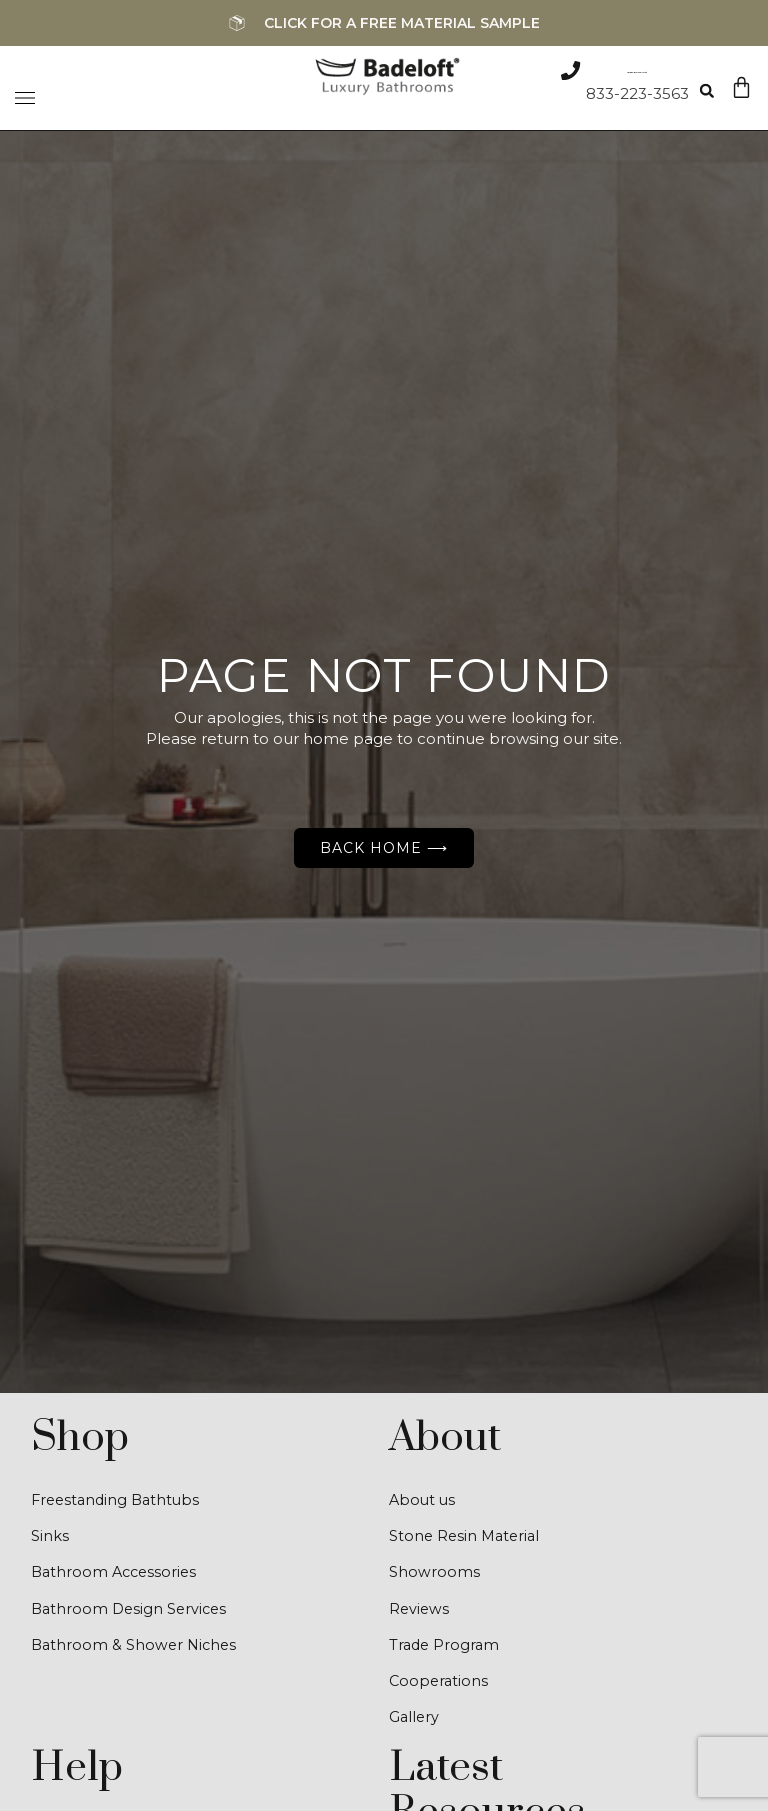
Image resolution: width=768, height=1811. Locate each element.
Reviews (420, 1611)
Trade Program (446, 1648)
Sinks (50, 1537)
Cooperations (440, 1685)
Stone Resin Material (467, 1537)
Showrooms (434, 1574)
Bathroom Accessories (117, 1574)
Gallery (415, 1722)
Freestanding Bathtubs (119, 1500)
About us (423, 1500)
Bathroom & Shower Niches (136, 1648)
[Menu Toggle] (25, 93)
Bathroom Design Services (132, 1611)
